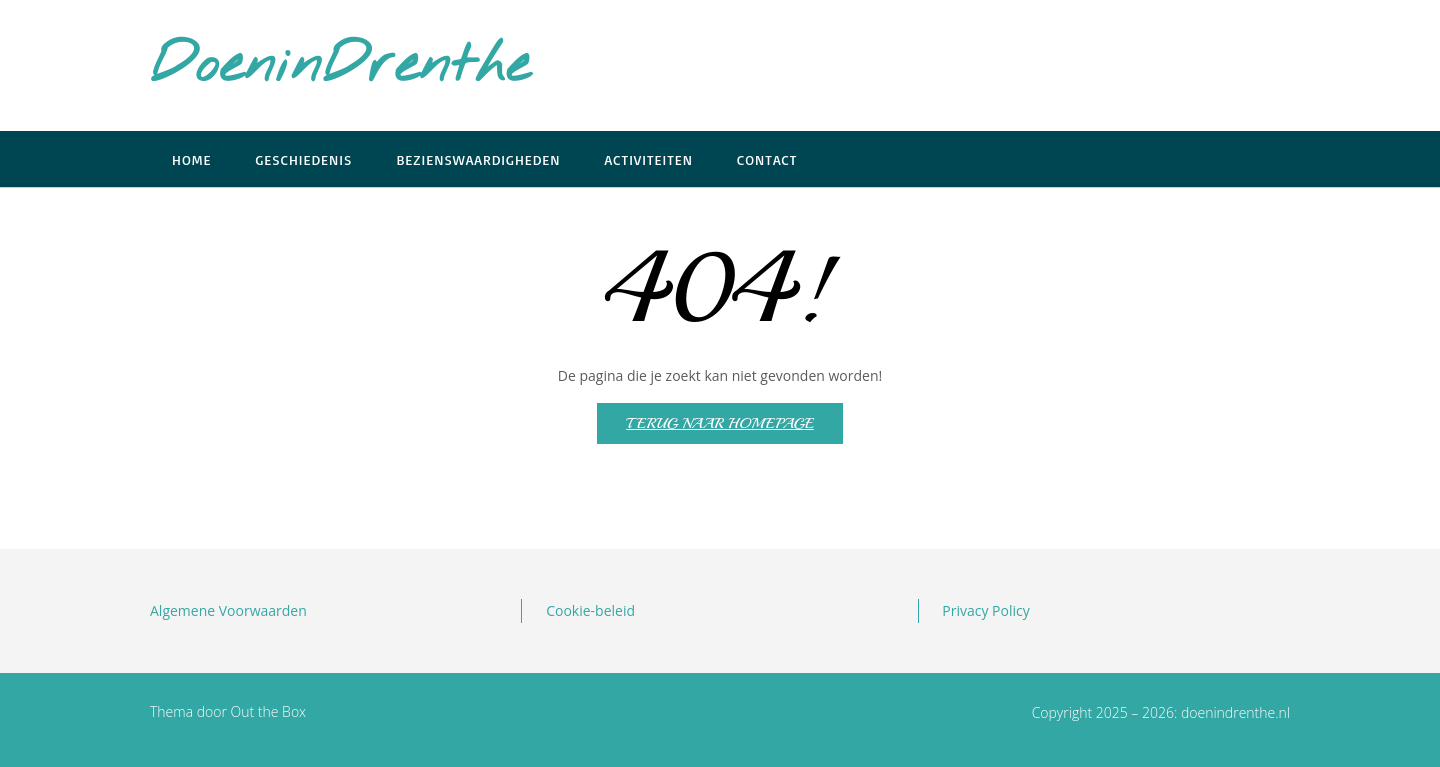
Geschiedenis (303, 159)
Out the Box (269, 711)
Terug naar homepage (719, 423)
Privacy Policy (985, 610)
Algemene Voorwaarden (228, 610)
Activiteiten (649, 159)
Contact (767, 159)
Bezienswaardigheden (478, 159)
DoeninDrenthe (340, 67)
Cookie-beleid (590, 610)
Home (191, 159)
